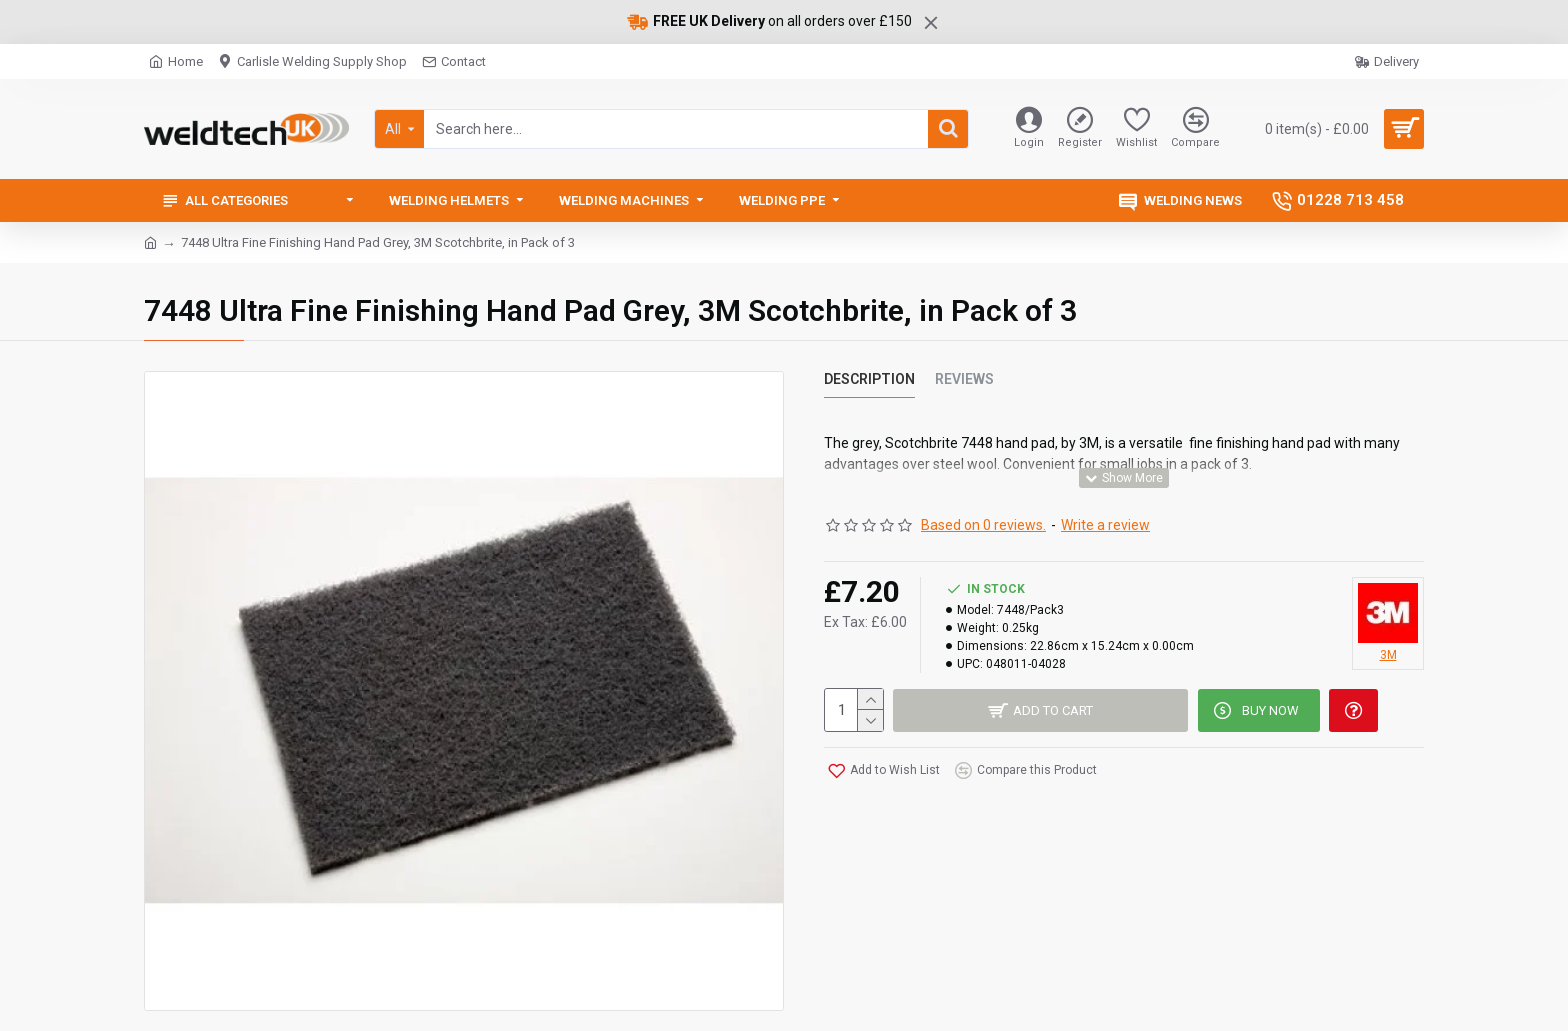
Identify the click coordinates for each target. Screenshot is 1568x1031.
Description (869, 379)
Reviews (964, 379)
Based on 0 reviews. (983, 523)
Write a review (1105, 523)
